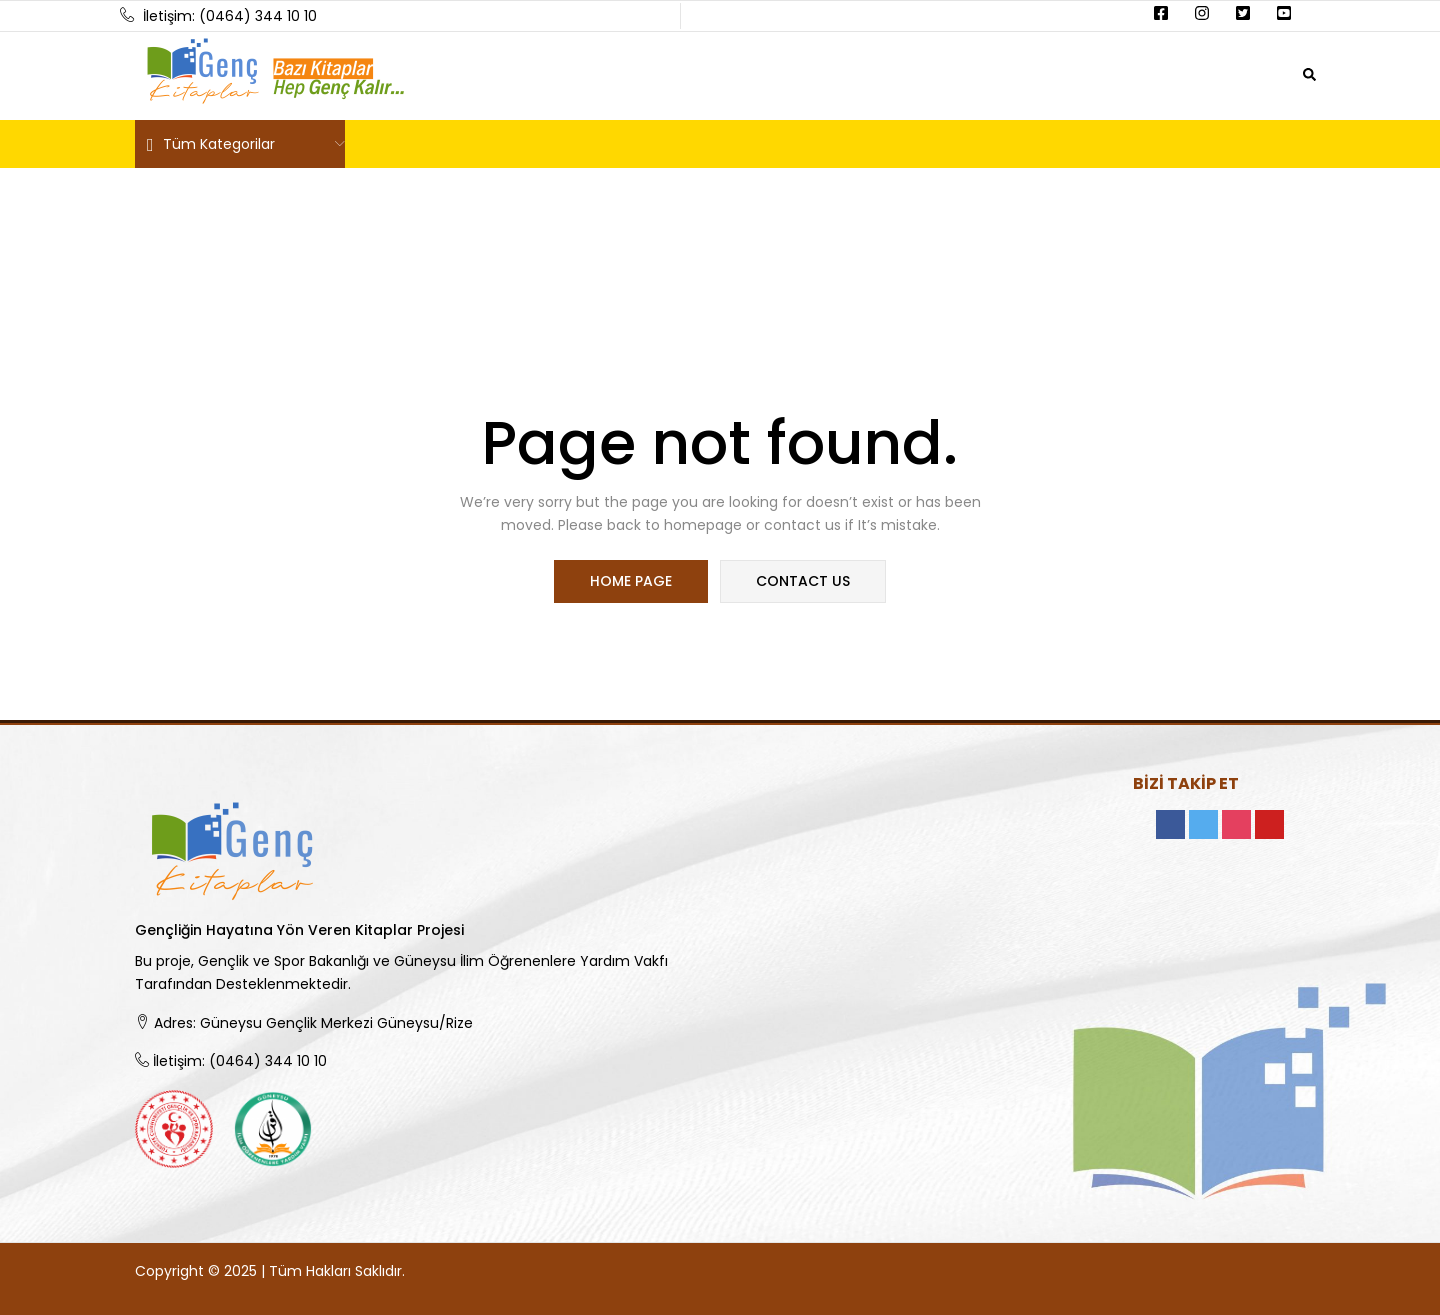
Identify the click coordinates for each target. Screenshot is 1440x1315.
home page (632, 582)
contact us (802, 582)
